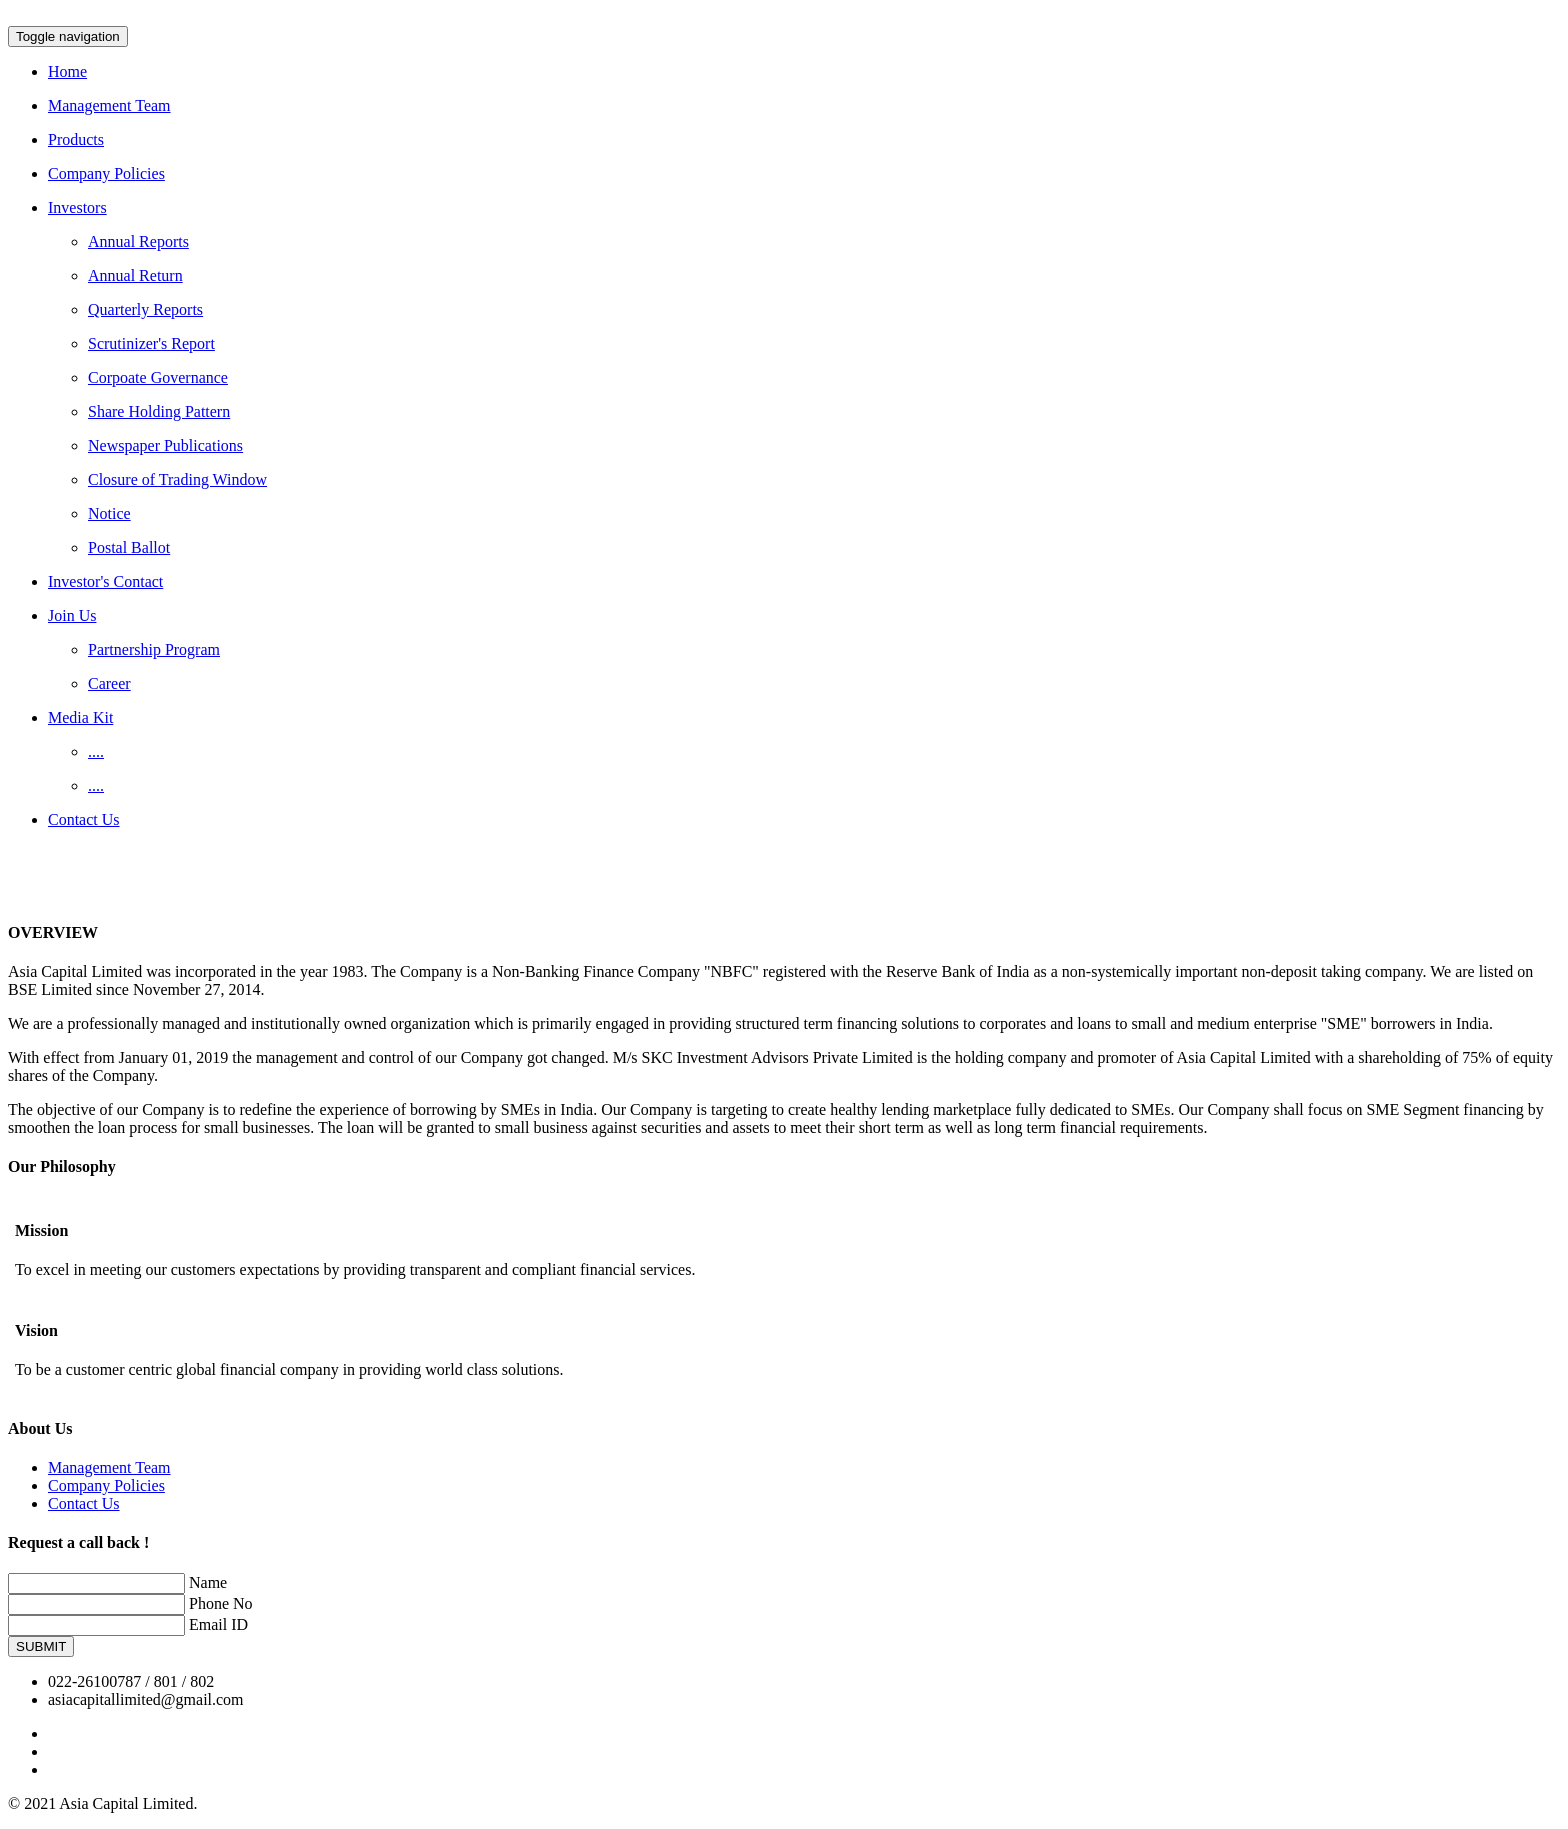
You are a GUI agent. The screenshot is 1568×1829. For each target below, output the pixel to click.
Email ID (218, 1624)
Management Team (109, 1467)
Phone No (221, 1603)
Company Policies (106, 1485)
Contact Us (84, 1503)
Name (208, 1582)
